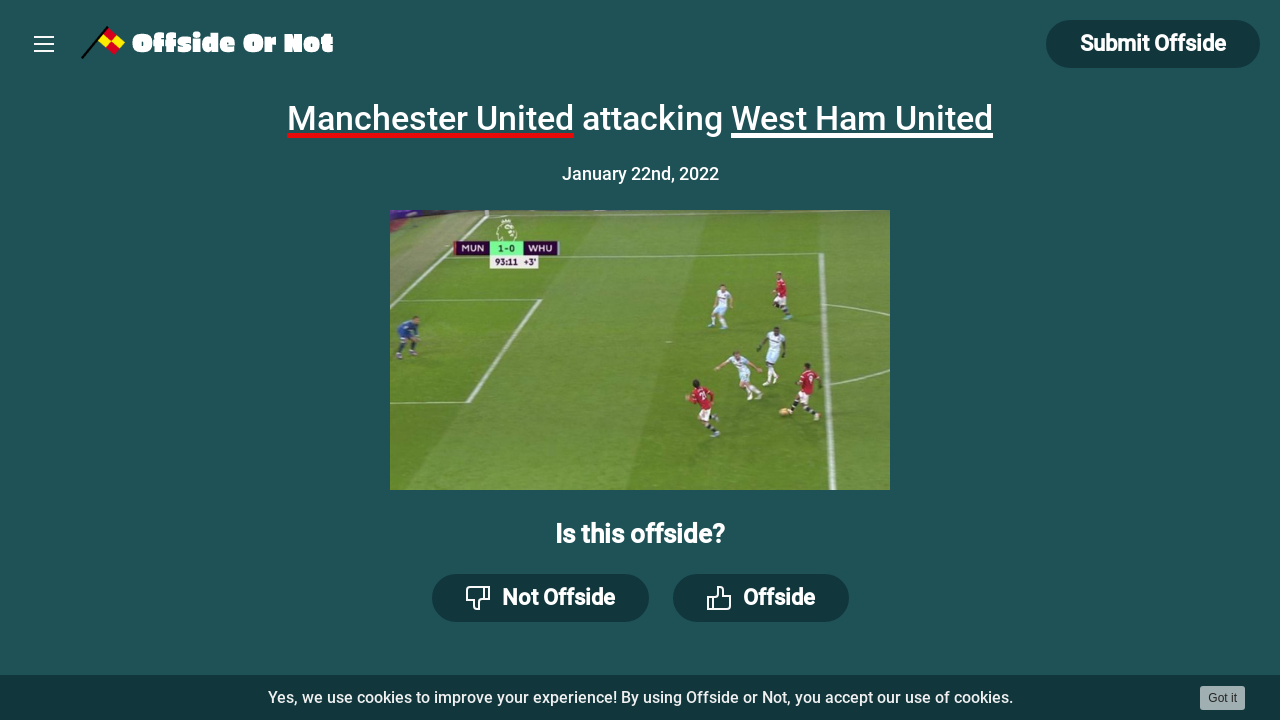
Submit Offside (1153, 43)
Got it (1222, 698)
